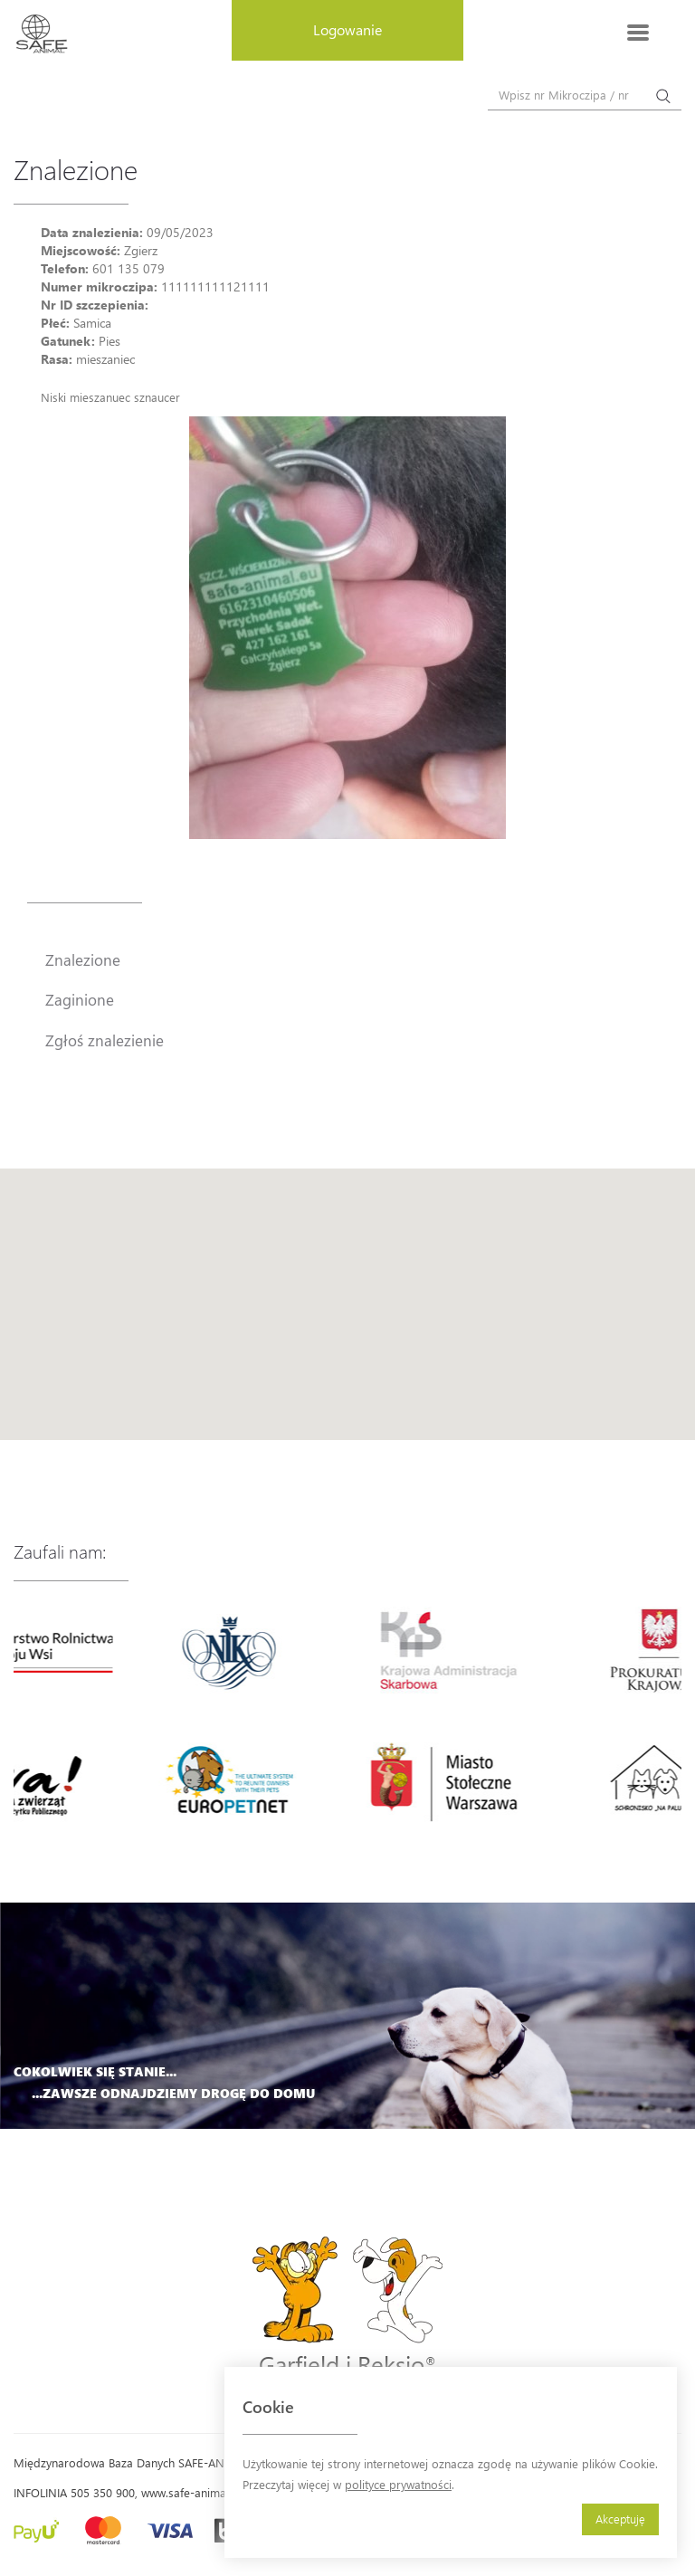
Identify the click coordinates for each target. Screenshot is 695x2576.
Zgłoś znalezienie (104, 1040)
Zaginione (79, 999)
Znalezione (82, 959)
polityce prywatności (398, 2484)
